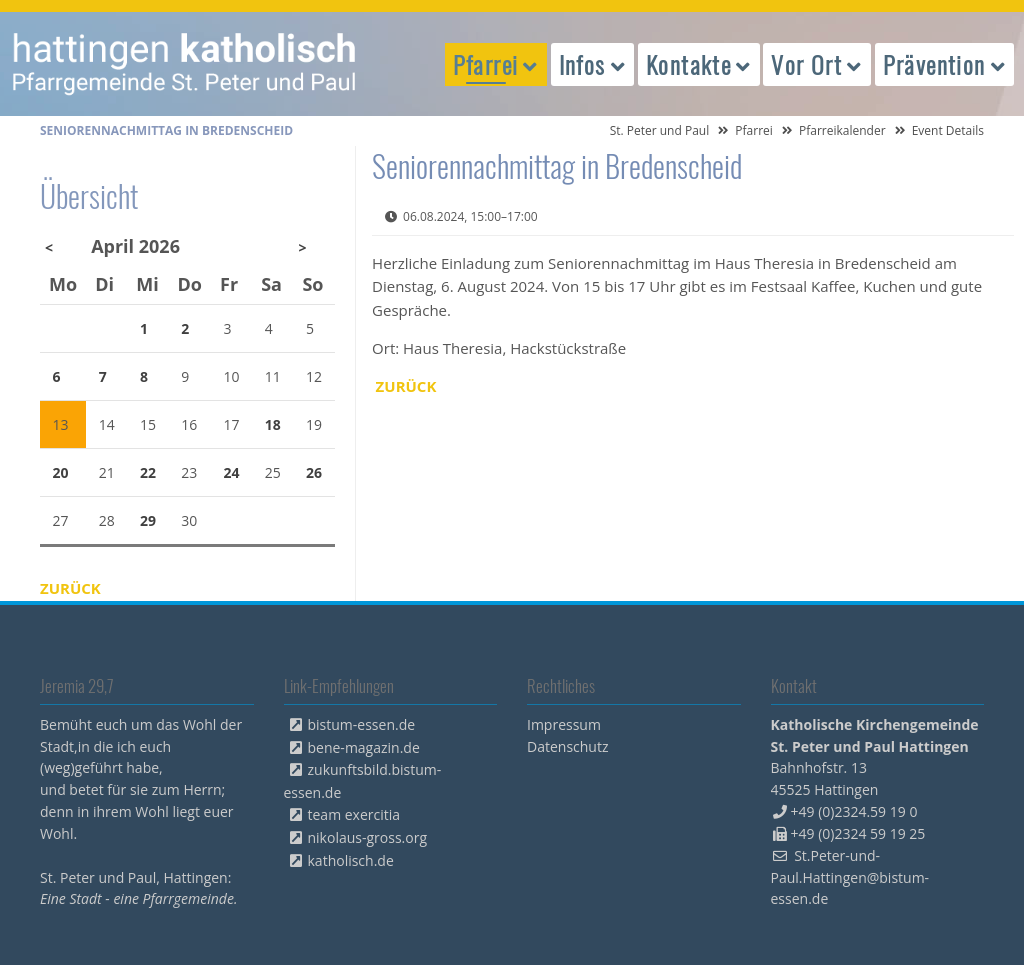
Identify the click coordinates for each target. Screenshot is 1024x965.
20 (61, 472)
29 (148, 520)
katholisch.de (351, 860)
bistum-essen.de (362, 724)
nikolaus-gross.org (368, 837)
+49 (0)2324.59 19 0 (854, 811)
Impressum (564, 724)
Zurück (406, 386)
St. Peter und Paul (660, 130)
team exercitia (354, 814)
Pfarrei (754, 130)
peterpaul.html (185, 64)
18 (273, 424)
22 (148, 472)
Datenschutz (567, 746)
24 (232, 472)
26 (314, 472)
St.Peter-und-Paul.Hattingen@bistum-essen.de (850, 877)
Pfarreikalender (842, 130)
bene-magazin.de (364, 747)
